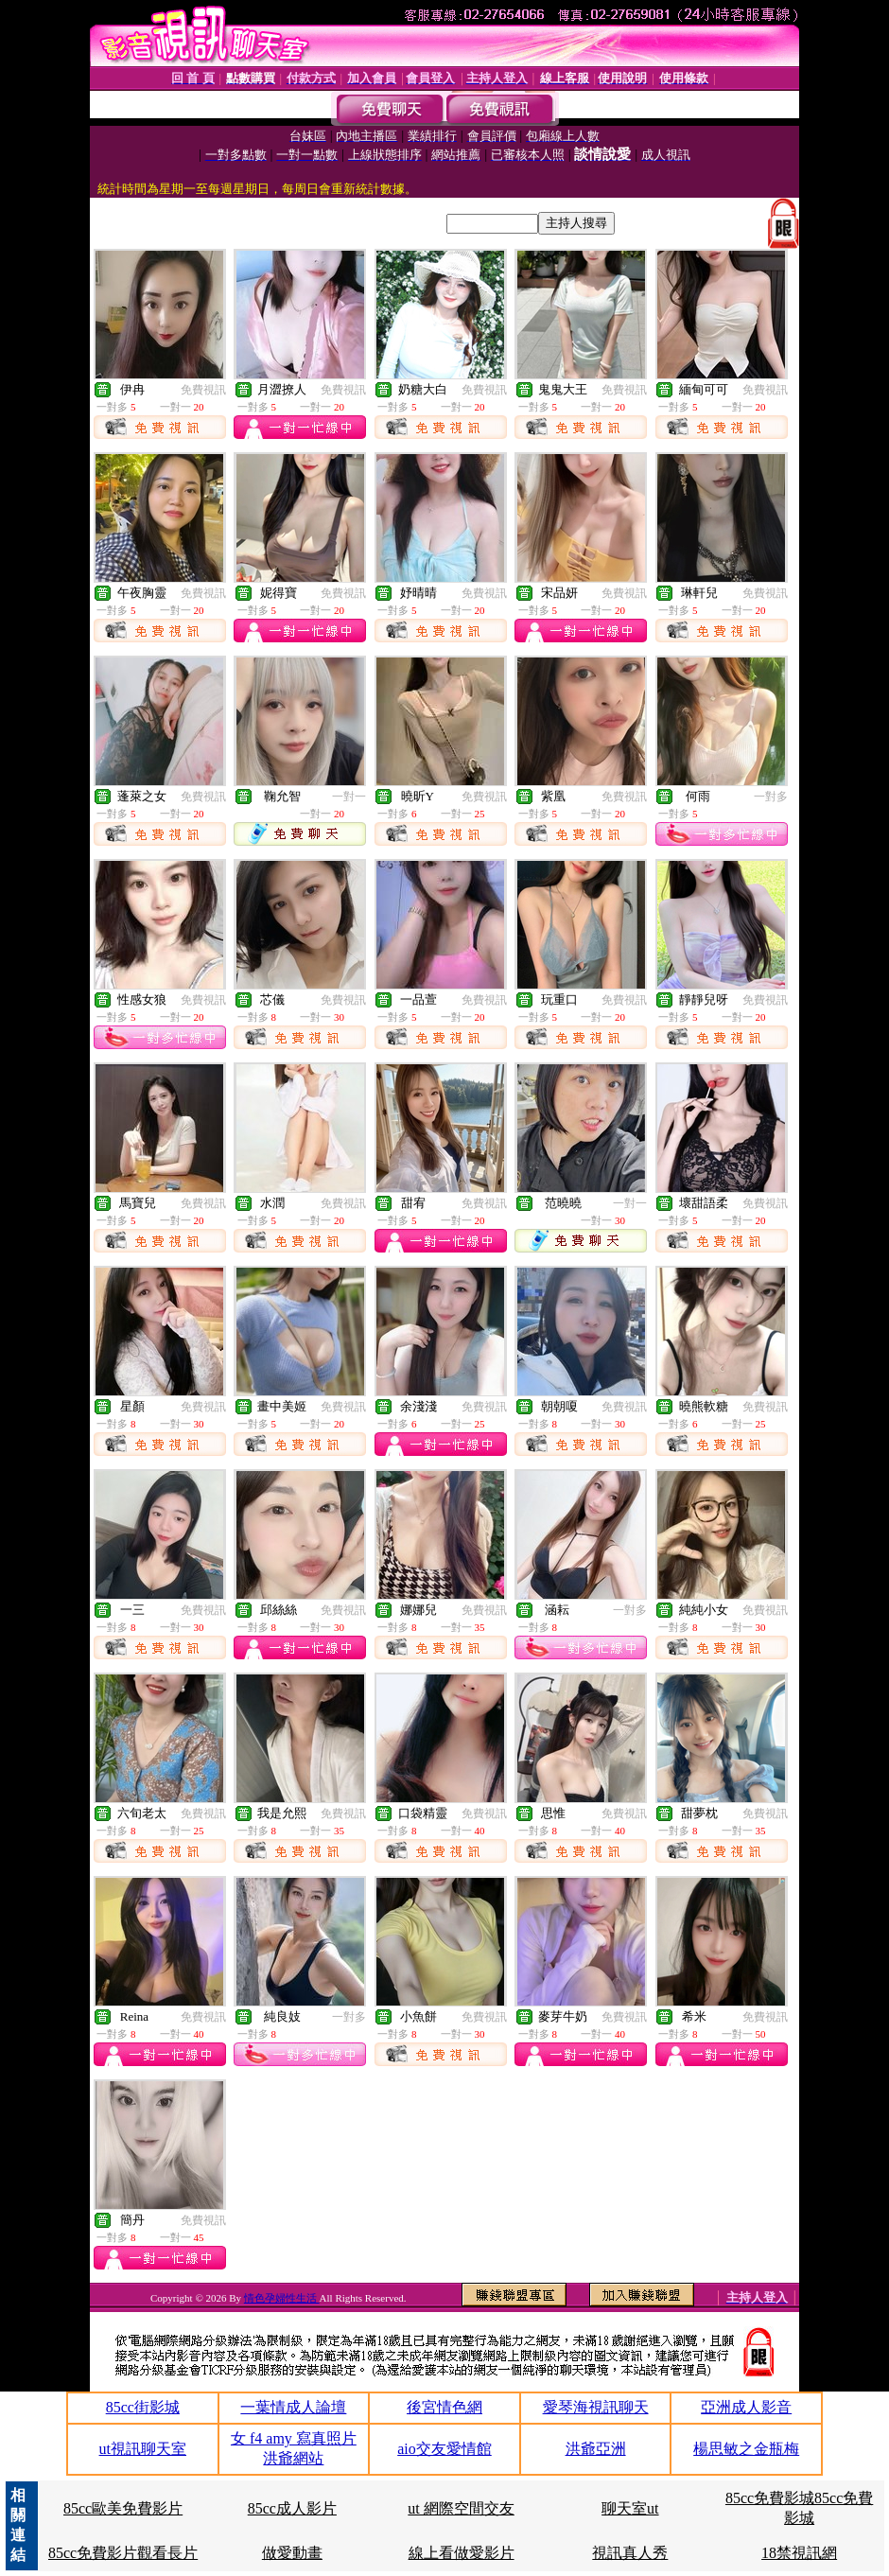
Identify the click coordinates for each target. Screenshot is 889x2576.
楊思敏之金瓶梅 (746, 2449)
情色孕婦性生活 (282, 2298)
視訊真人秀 (630, 2553)
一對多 (771, 796)
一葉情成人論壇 (293, 2407)
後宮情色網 (444, 2407)
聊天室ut (629, 2508)
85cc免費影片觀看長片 (123, 2553)
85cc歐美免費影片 (123, 2508)
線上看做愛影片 (461, 2553)
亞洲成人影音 (746, 2407)
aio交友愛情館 (444, 2449)
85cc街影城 (143, 2407)
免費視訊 (203, 389)
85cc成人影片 (292, 2508)
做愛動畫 (292, 2553)
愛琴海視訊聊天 (596, 2407)
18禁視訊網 (799, 2553)
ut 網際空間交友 (461, 2508)
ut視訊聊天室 (142, 2449)
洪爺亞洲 (596, 2449)
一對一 (349, 796)
